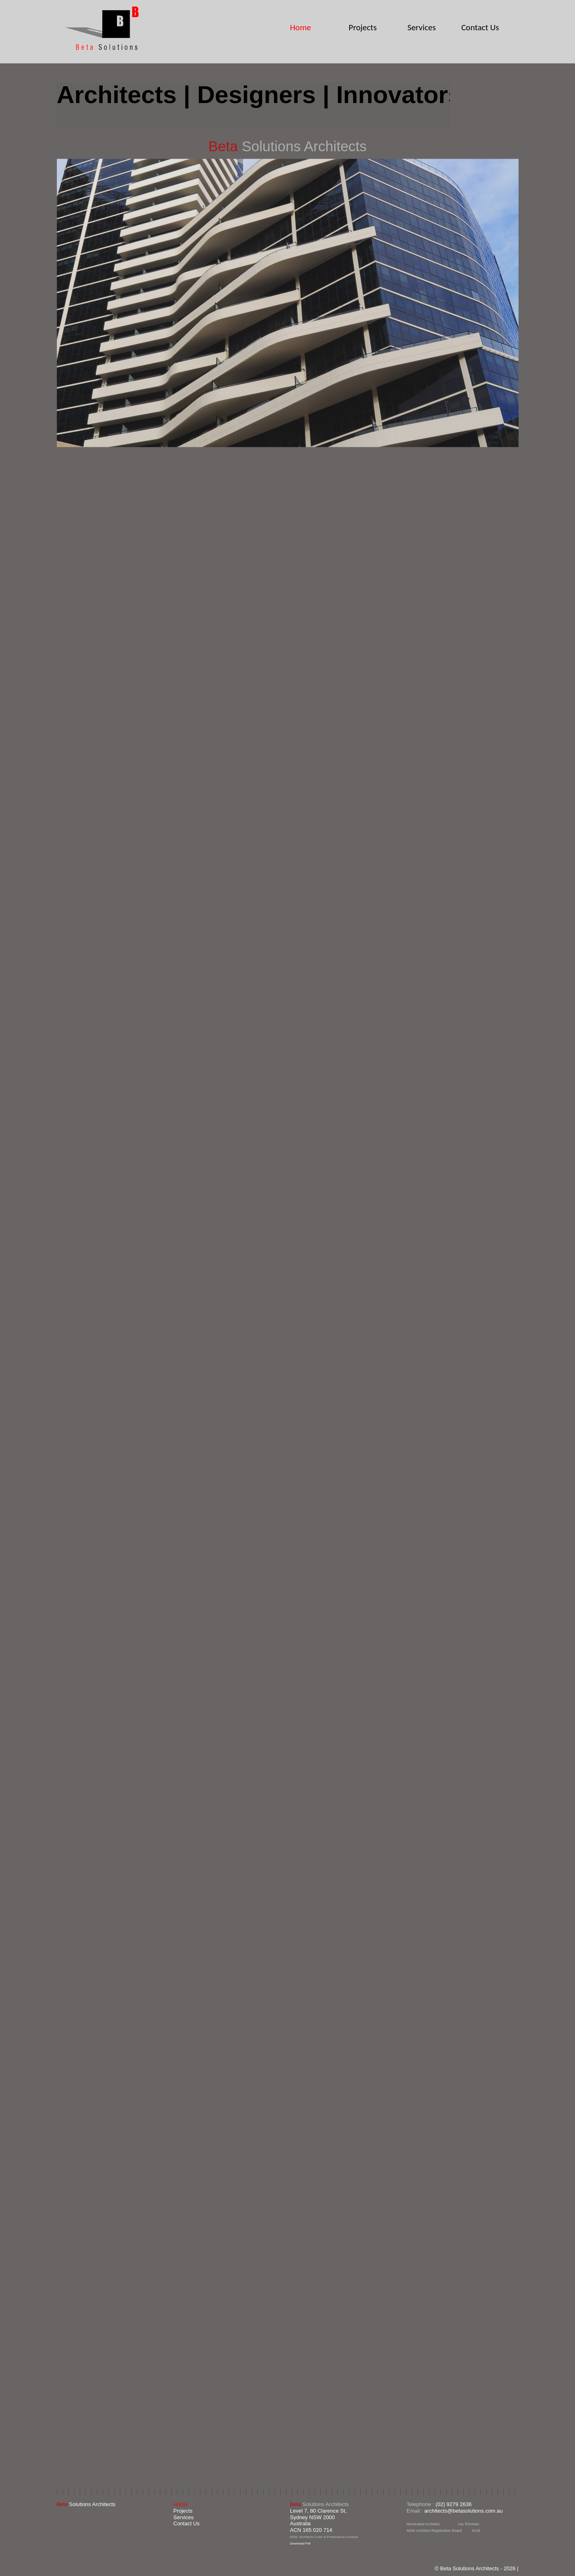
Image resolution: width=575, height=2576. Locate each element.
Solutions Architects (86, 2504)
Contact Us (480, 27)
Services (421, 27)
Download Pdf (300, 2543)
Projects (363, 27)
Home (300, 27)
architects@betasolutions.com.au (464, 2511)
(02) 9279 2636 (454, 2504)
